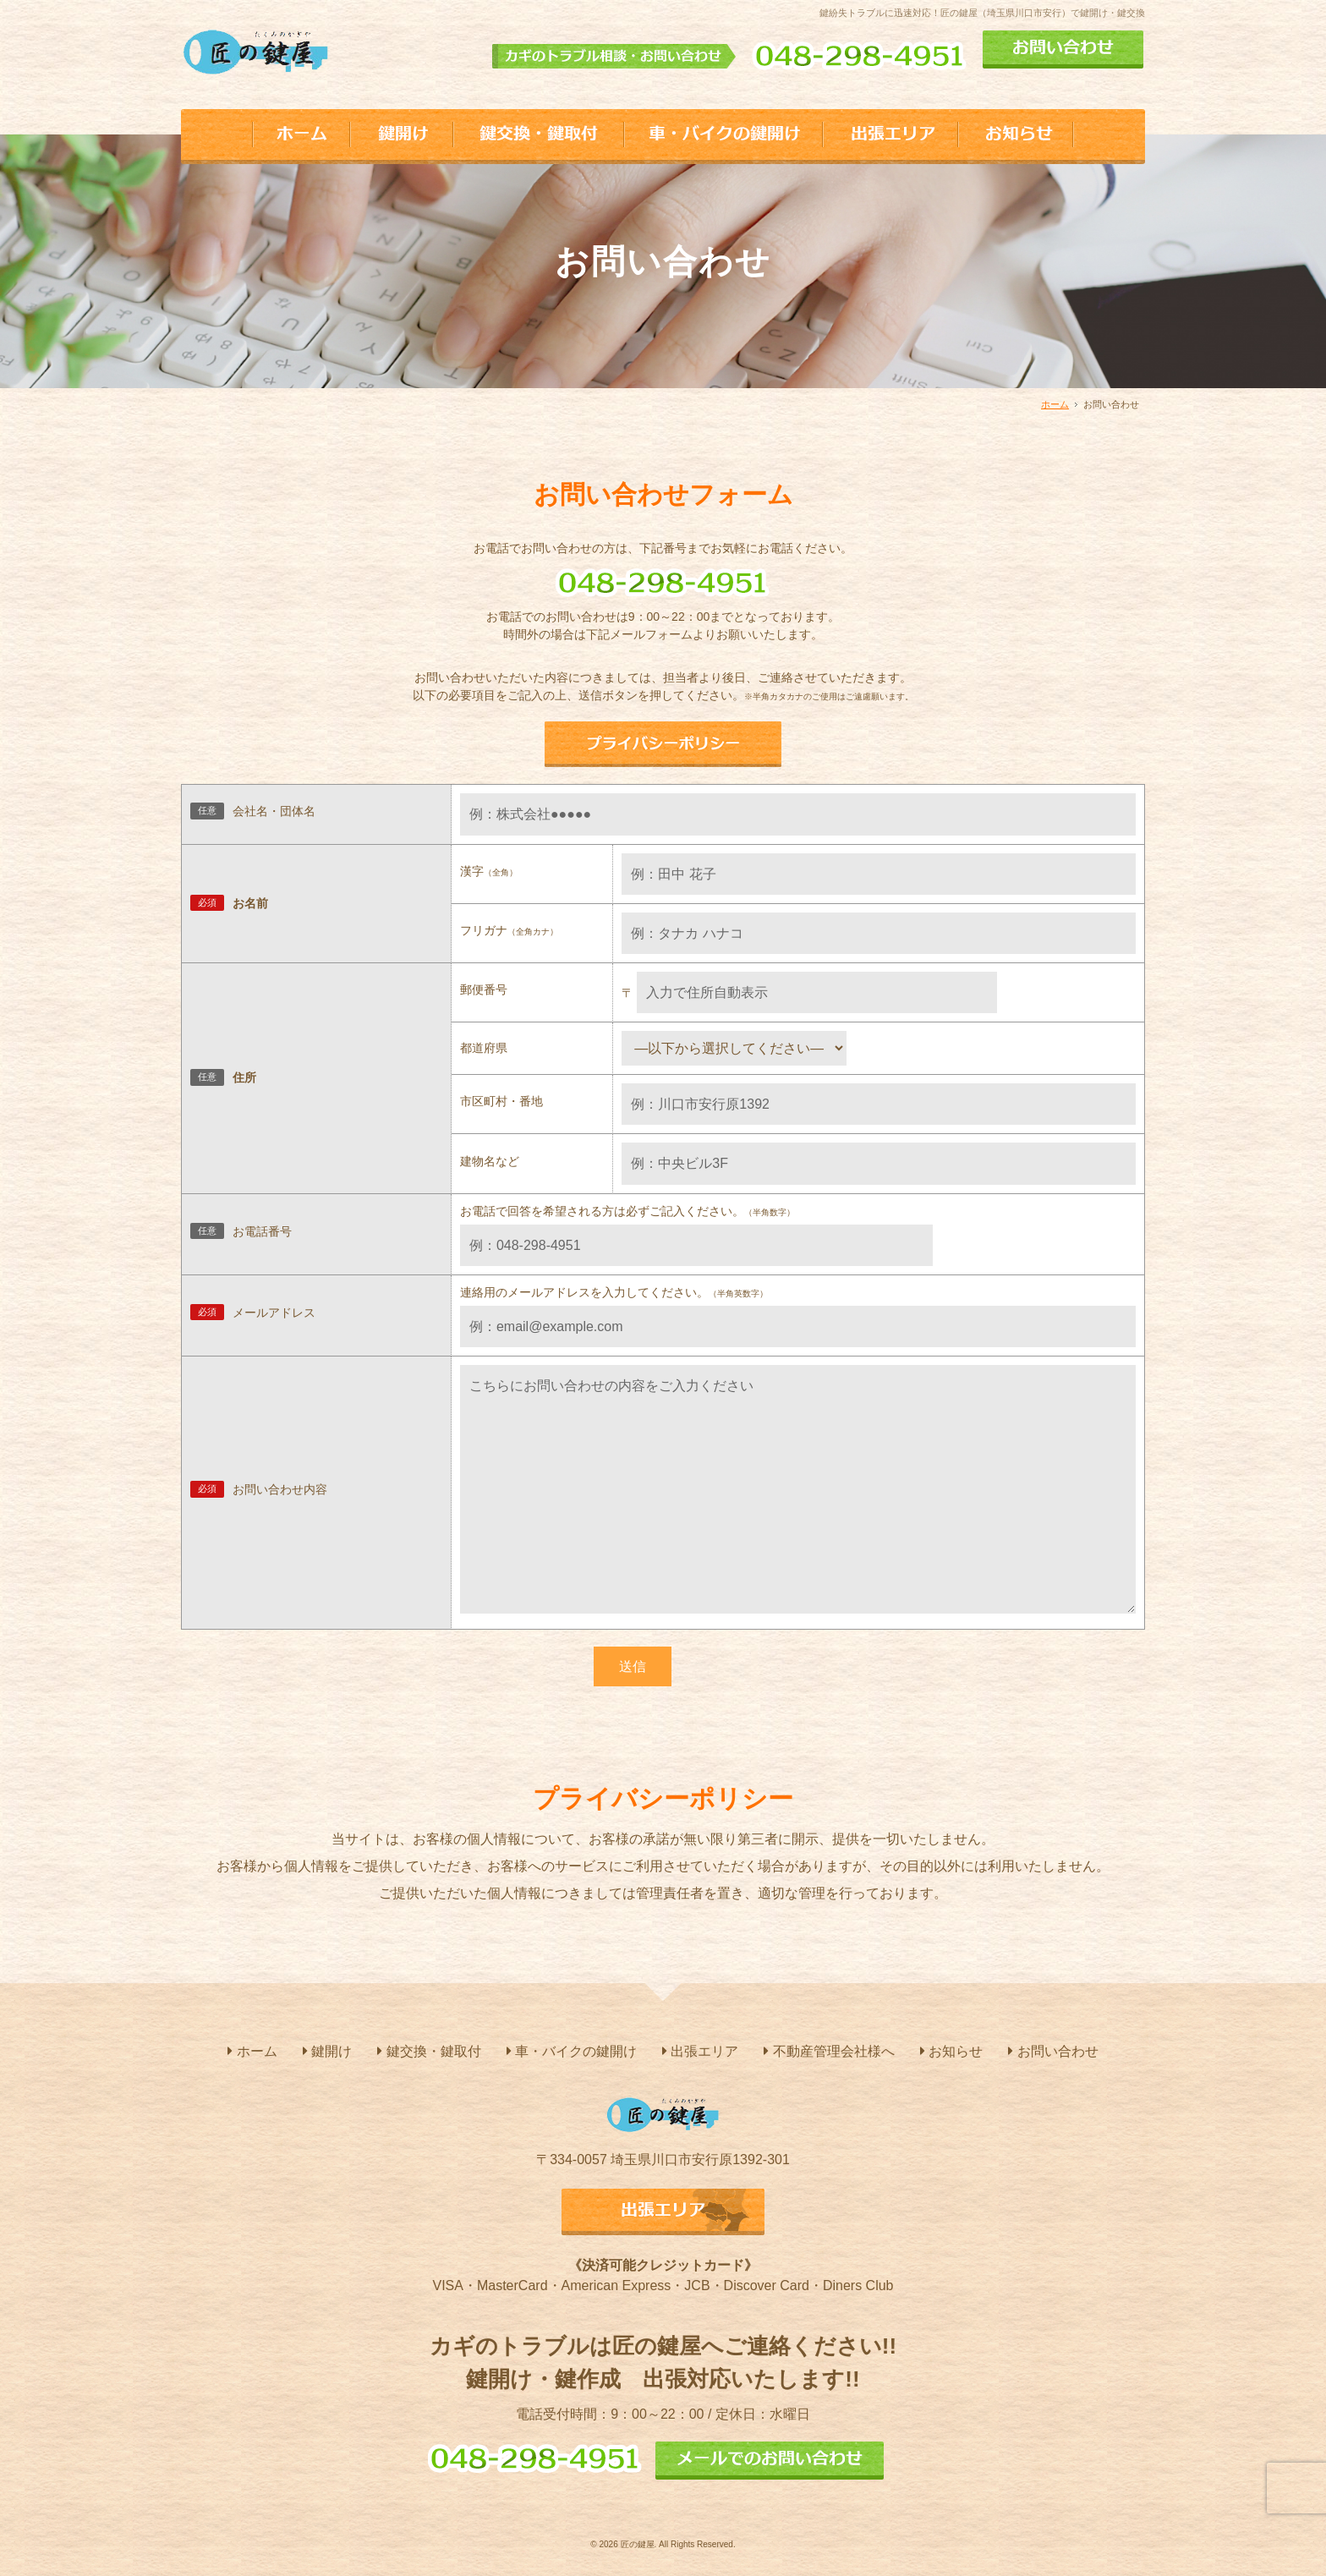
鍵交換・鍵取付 (428, 2051)
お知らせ (951, 2051)
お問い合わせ (1053, 2051)
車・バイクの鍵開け (572, 2051)
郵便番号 (483, 989)
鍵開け (327, 2051)
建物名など (489, 1161)
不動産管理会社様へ (829, 2051)
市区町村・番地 (501, 1101)
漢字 (489, 871)
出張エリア (700, 2051)
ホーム (1055, 404)
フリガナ (509, 930)
